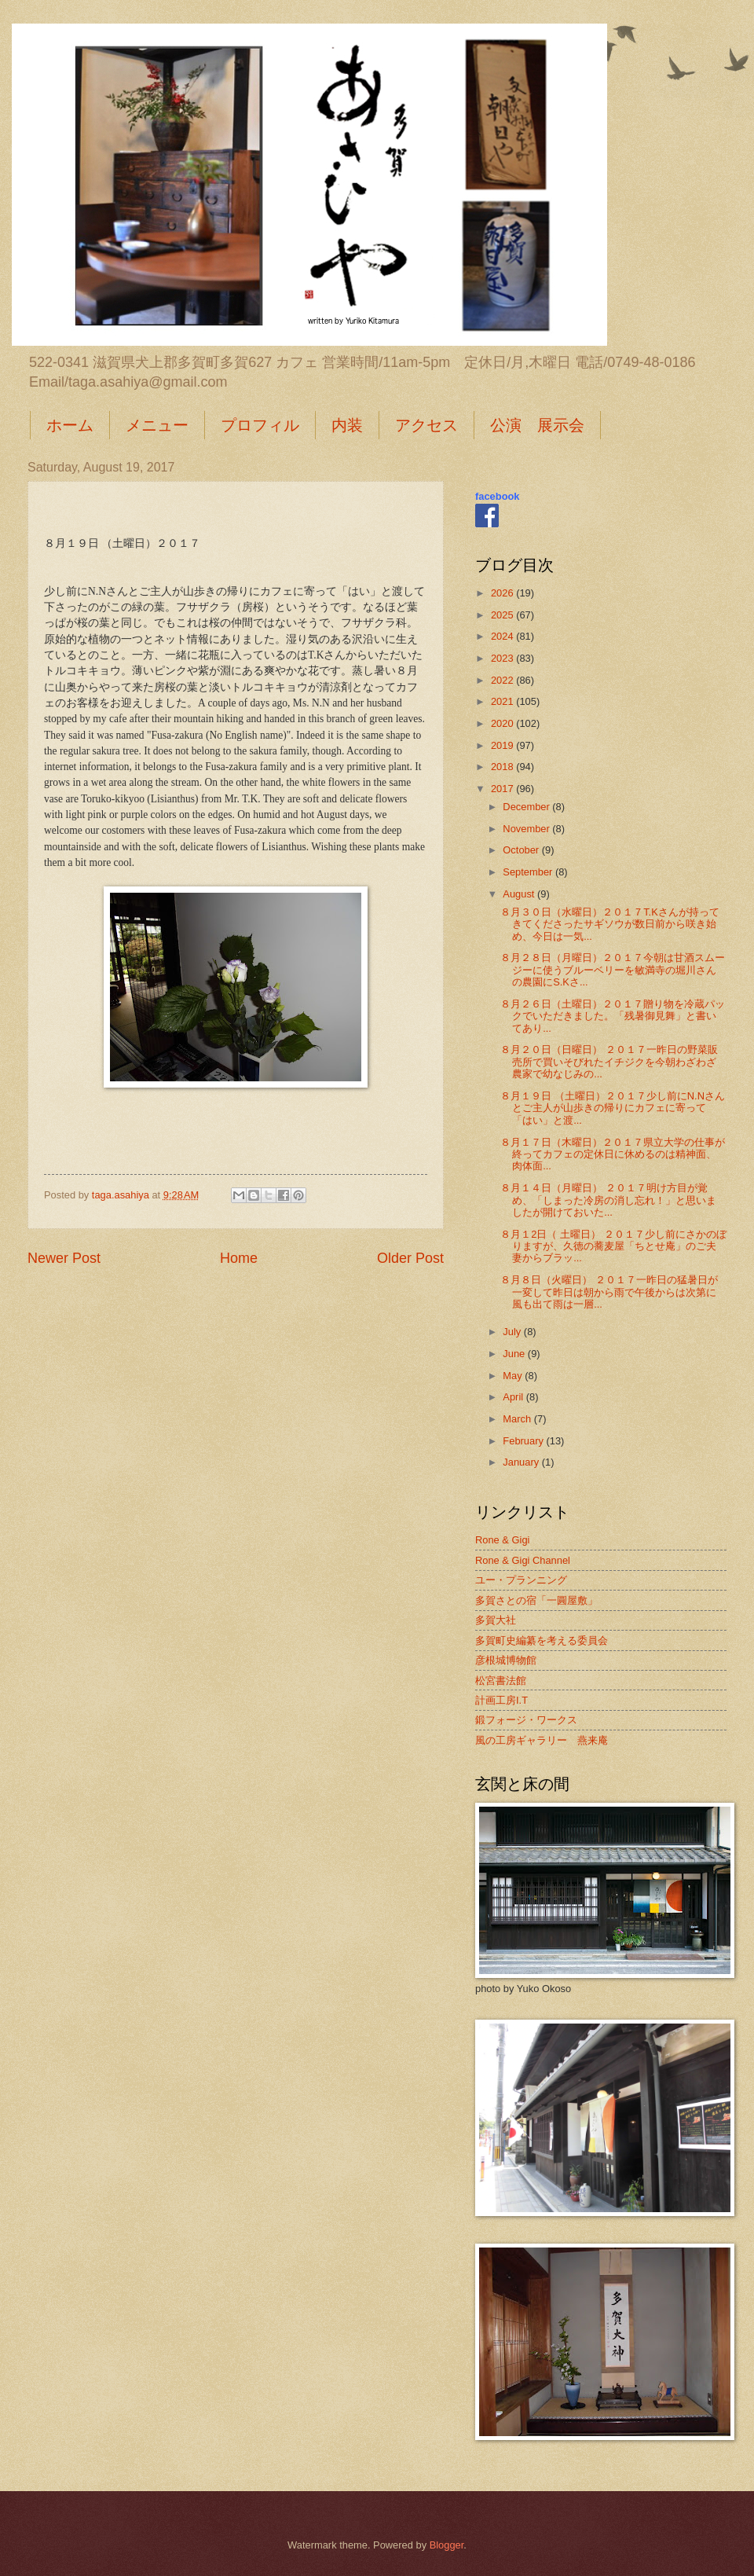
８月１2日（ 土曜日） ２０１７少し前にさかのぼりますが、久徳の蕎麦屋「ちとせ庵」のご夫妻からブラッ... (613, 1246)
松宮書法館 (500, 1680)
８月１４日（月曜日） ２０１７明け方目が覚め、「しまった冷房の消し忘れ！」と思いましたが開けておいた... (608, 1200)
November (527, 829)
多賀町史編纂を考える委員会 (541, 1640)
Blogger (447, 2545)
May (514, 1376)
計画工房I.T (501, 1700)
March (518, 1419)
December (527, 807)
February (524, 1441)
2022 (503, 680)
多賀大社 (495, 1620)
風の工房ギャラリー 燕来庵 (541, 1740)
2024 (503, 636)
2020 (503, 723)
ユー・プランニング (521, 1580)
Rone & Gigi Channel (522, 1560)
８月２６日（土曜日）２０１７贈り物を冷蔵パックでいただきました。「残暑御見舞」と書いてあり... (612, 1016)
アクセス (426, 425)
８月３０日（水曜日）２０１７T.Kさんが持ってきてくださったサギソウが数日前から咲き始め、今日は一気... (609, 924)
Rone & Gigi (502, 1540)
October (522, 850)
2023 (503, 658)
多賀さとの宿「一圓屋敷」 (536, 1600)
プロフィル (260, 425)
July (513, 1332)
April (514, 1397)
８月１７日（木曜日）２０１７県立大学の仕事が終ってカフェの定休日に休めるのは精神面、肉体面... (612, 1154)
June (515, 1354)
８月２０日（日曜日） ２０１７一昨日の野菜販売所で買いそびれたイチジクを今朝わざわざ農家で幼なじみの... (609, 1062)
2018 (503, 766)
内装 (347, 425)
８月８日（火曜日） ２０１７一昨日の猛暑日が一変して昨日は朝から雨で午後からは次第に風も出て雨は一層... (609, 1292)
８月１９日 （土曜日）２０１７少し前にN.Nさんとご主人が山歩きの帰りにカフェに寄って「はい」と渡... (612, 1108)
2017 (503, 788)
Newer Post (64, 1258)
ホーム (69, 425)
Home (239, 1258)
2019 (503, 745)
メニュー (157, 425)
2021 (503, 701)
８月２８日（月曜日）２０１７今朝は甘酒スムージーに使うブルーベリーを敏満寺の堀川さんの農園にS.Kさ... (612, 970)
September (529, 872)
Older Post (410, 1258)
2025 (503, 615)
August (520, 894)
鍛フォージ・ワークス (526, 1720)
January (522, 1462)
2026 (503, 593)
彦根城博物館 (505, 1660)
